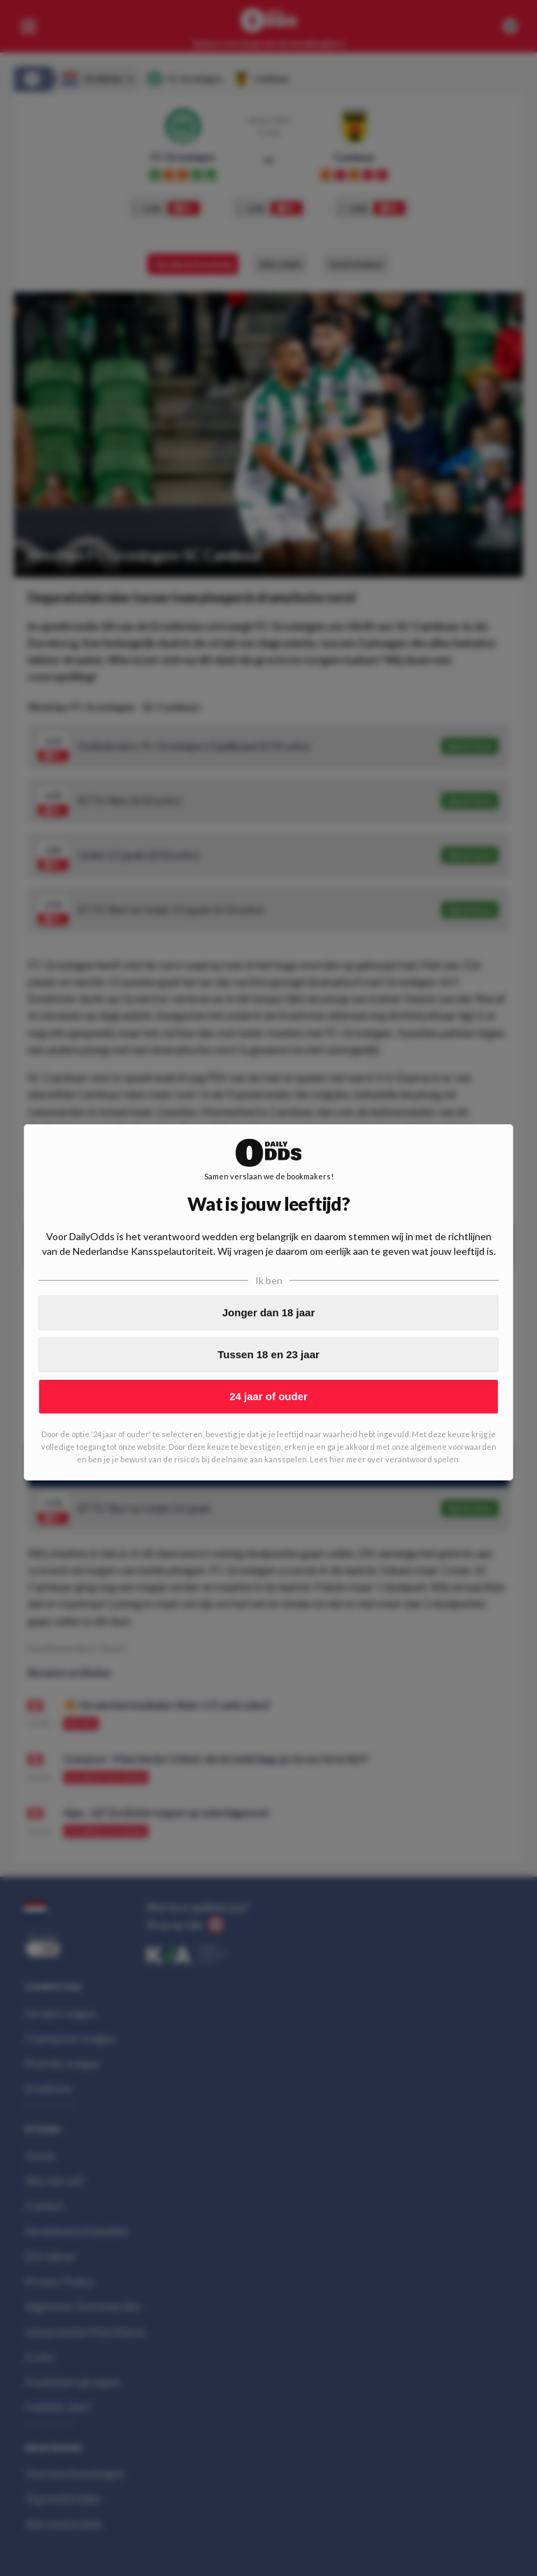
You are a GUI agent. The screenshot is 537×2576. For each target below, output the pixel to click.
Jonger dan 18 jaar (268, 1312)
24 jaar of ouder (268, 1396)
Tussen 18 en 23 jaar (268, 1354)
